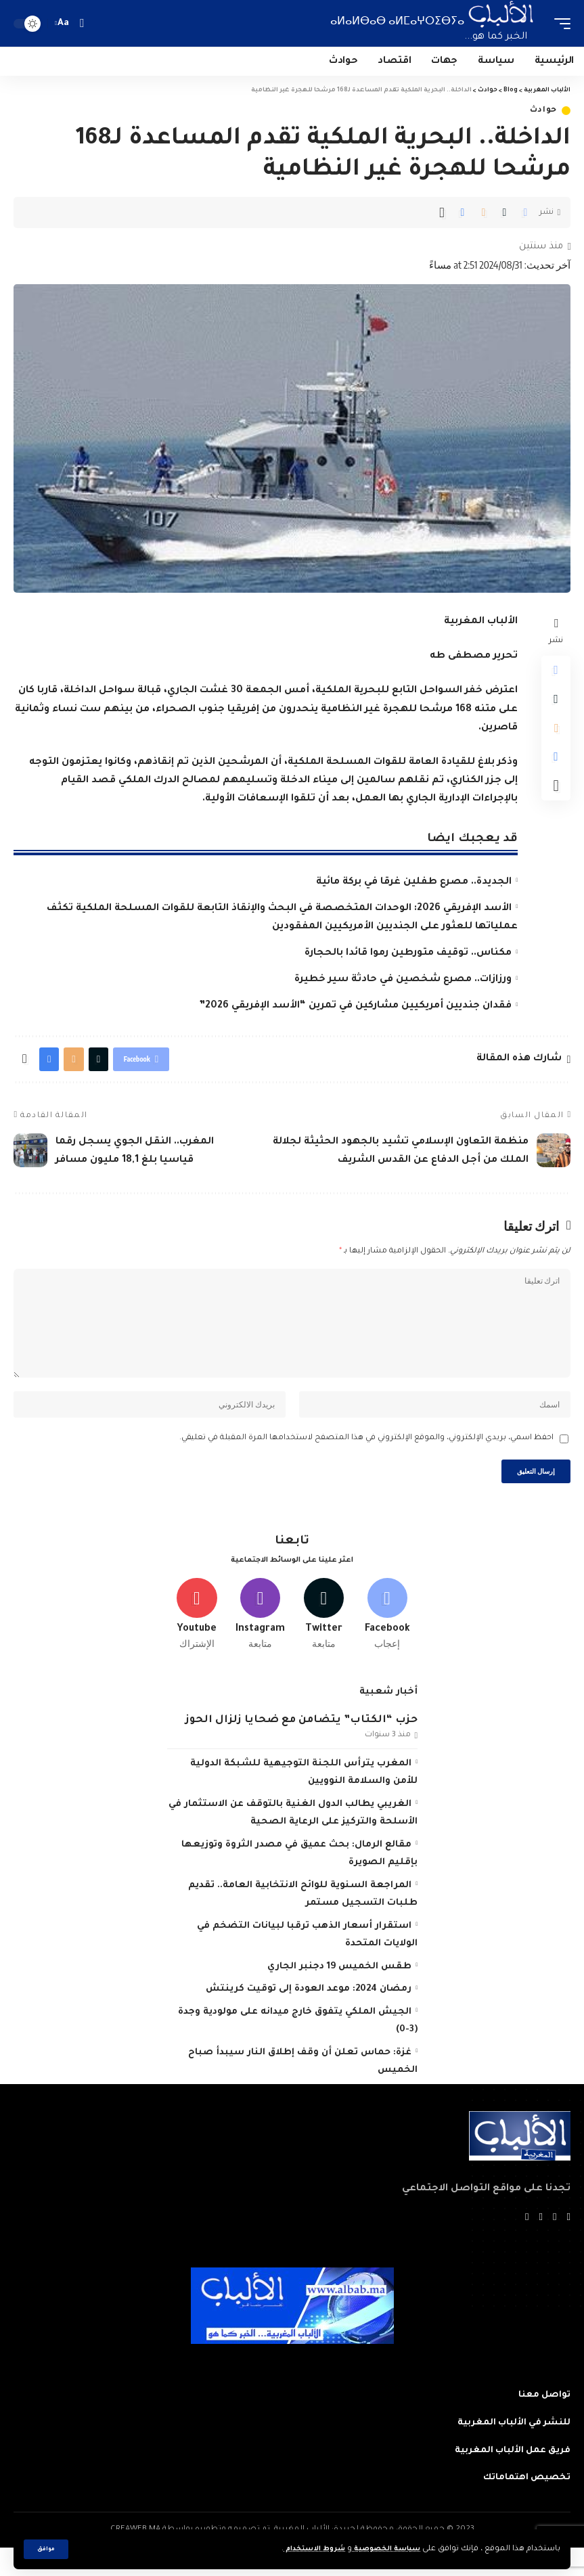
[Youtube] (197, 1639)
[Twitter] (324, 1639)
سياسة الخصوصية (381, 2549)
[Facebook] (387, 1639)
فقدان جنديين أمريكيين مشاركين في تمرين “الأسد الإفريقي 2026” (355, 1006)
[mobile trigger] (558, 23)
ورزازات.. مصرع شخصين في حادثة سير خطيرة (403, 979)
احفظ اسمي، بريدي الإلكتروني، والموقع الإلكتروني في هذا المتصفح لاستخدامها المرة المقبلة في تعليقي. (366, 1457)
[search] (81, 23)
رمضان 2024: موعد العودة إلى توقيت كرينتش (308, 2016)
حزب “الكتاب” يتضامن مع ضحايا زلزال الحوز (301, 1747)
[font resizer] (63, 23)
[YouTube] (540, 2245)
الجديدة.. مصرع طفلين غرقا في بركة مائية (414, 882)
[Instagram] (260, 1639)
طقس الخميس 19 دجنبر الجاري (339, 1994)
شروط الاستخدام (299, 2549)
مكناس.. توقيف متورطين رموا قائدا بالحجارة (408, 953)
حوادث (544, 110)
